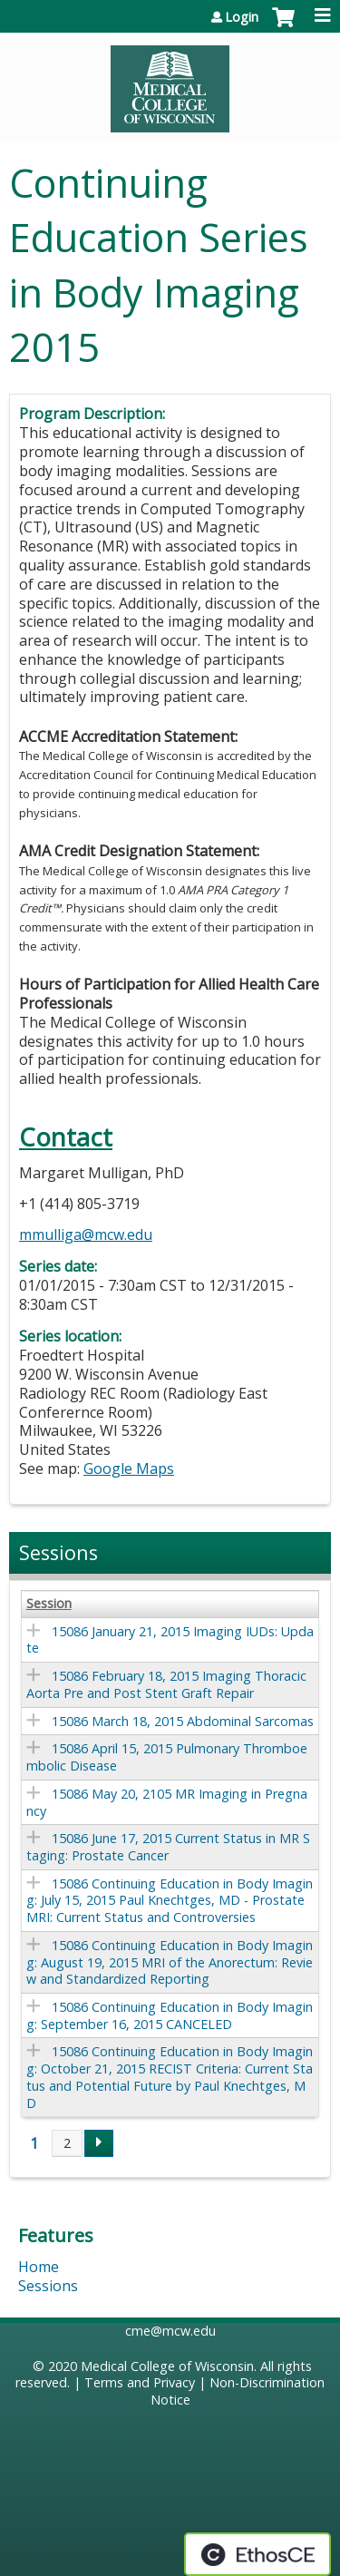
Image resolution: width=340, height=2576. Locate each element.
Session (49, 1603)
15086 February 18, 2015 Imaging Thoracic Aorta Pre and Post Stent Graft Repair (166, 1684)
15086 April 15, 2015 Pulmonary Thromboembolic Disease (166, 1757)
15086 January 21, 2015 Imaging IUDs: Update (170, 1640)
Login (241, 17)
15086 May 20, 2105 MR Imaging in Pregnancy (166, 1802)
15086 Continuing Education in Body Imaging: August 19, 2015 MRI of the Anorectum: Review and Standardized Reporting (169, 1962)
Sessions (48, 2286)
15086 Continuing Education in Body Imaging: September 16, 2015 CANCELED (169, 2015)
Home (38, 2267)
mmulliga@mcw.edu (85, 1234)
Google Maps (128, 1468)
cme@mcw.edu (170, 2330)
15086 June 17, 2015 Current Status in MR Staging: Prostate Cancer (168, 1847)
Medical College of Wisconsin (167, 2366)
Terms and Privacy (139, 2382)
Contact (65, 1137)
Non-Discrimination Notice (238, 2391)
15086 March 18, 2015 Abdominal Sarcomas (183, 1721)
